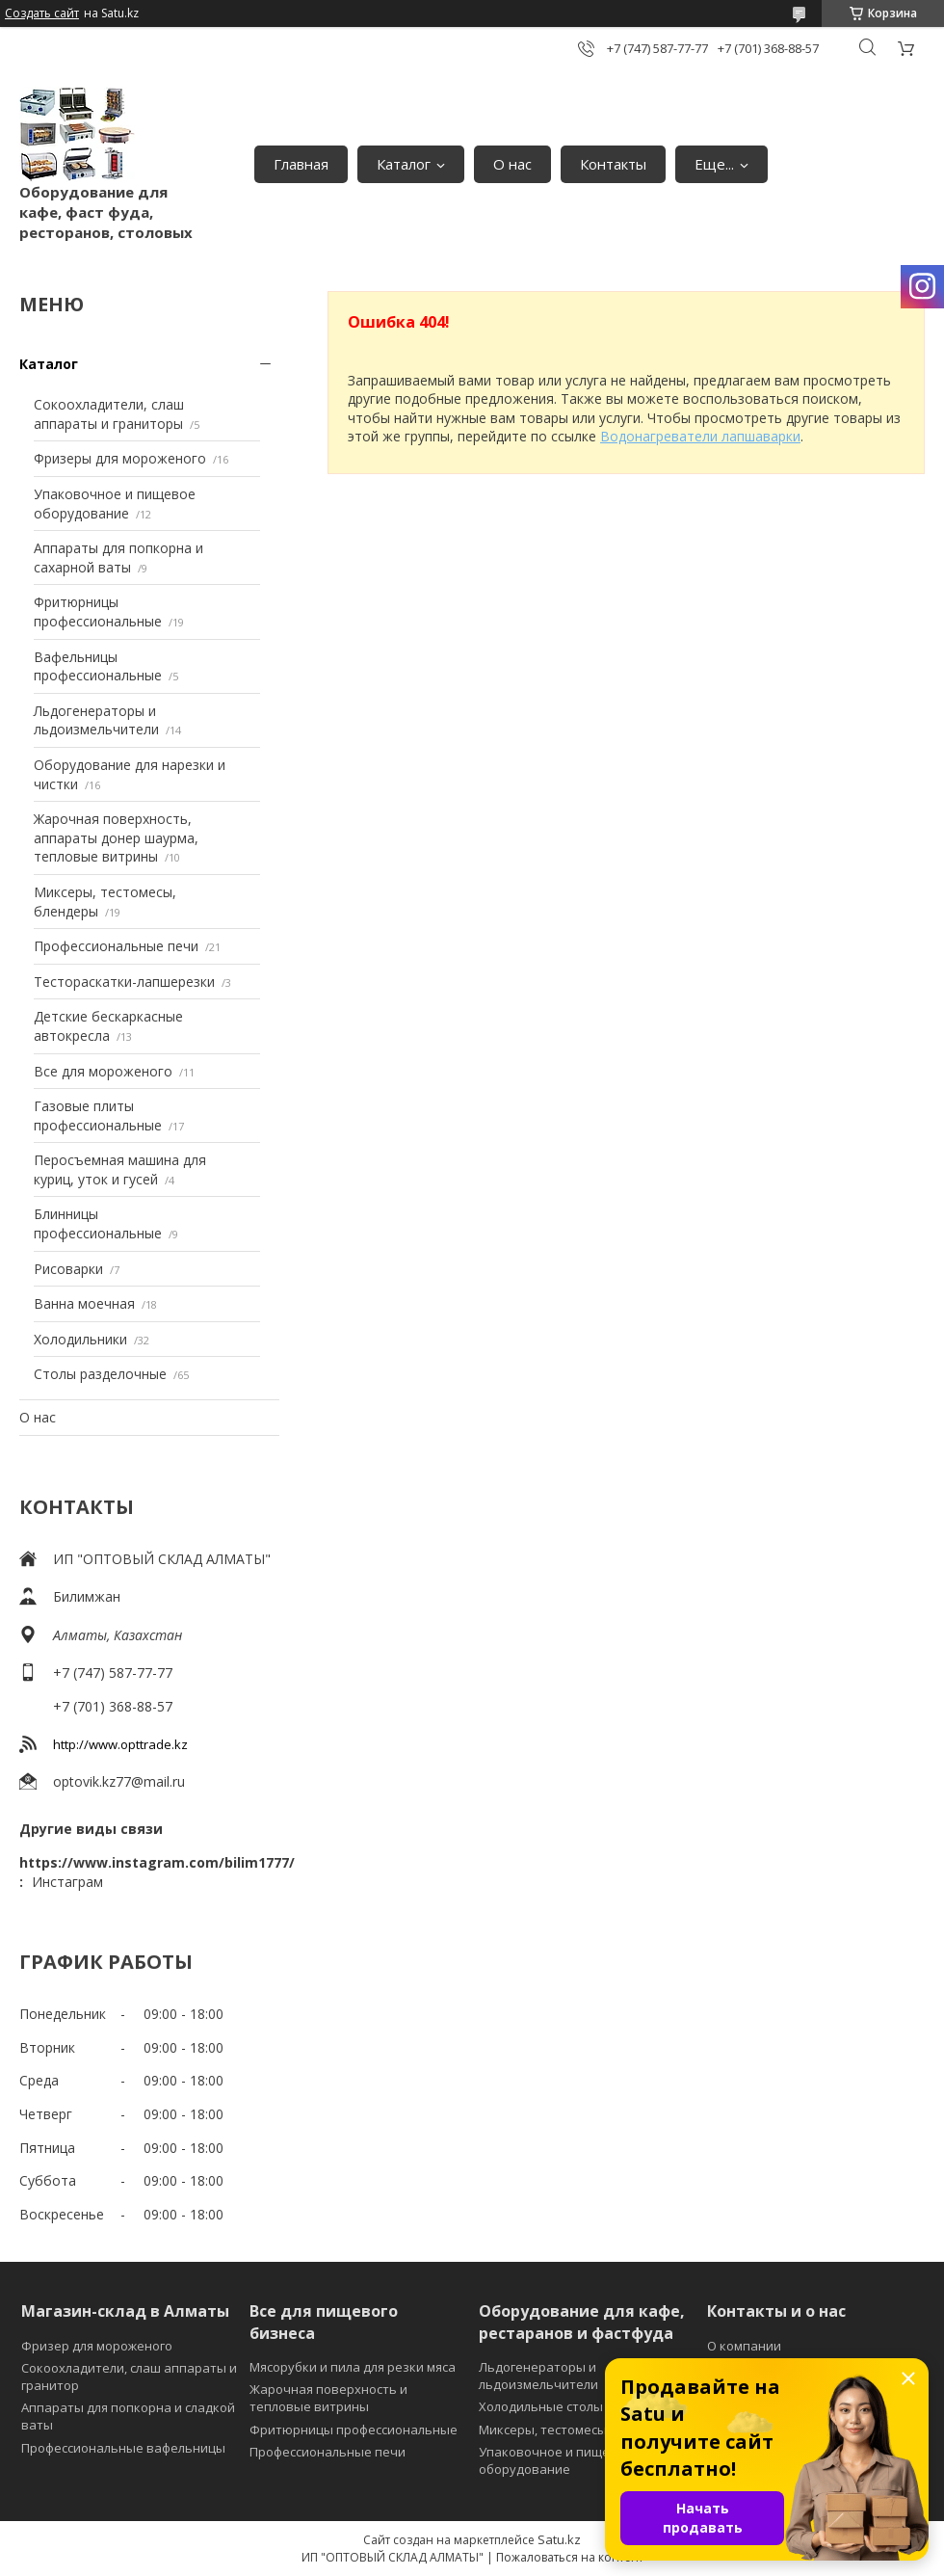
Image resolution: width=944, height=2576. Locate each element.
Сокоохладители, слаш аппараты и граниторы (109, 414)
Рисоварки (68, 1269)
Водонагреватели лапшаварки (700, 436)
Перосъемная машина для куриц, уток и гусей (120, 1169)
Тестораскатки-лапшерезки (124, 981)
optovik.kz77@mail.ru (119, 1781)
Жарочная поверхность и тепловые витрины (328, 2397)
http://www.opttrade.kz (120, 1744)
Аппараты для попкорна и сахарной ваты (118, 557)
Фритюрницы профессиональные (98, 611)
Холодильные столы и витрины (575, 2406)
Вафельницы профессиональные (98, 666)
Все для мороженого (103, 1071)
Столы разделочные (100, 1374)
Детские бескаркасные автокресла (108, 1026)
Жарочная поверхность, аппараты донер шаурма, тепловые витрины (116, 837)
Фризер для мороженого (96, 2345)
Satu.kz (559, 2539)
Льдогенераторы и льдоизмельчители (96, 720)
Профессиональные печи (116, 946)
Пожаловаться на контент (569, 2557)
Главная (301, 163)
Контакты (613, 163)
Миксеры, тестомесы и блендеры (581, 2429)
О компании (744, 2345)
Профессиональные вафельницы (123, 2447)
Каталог (404, 163)
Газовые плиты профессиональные (98, 1115)
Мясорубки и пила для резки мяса (352, 2367)
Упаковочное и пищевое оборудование (115, 503)
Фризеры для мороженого (120, 458)
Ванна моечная (84, 1303)
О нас (512, 163)
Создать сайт (42, 13)
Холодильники (80, 1339)
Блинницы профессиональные (98, 1223)
